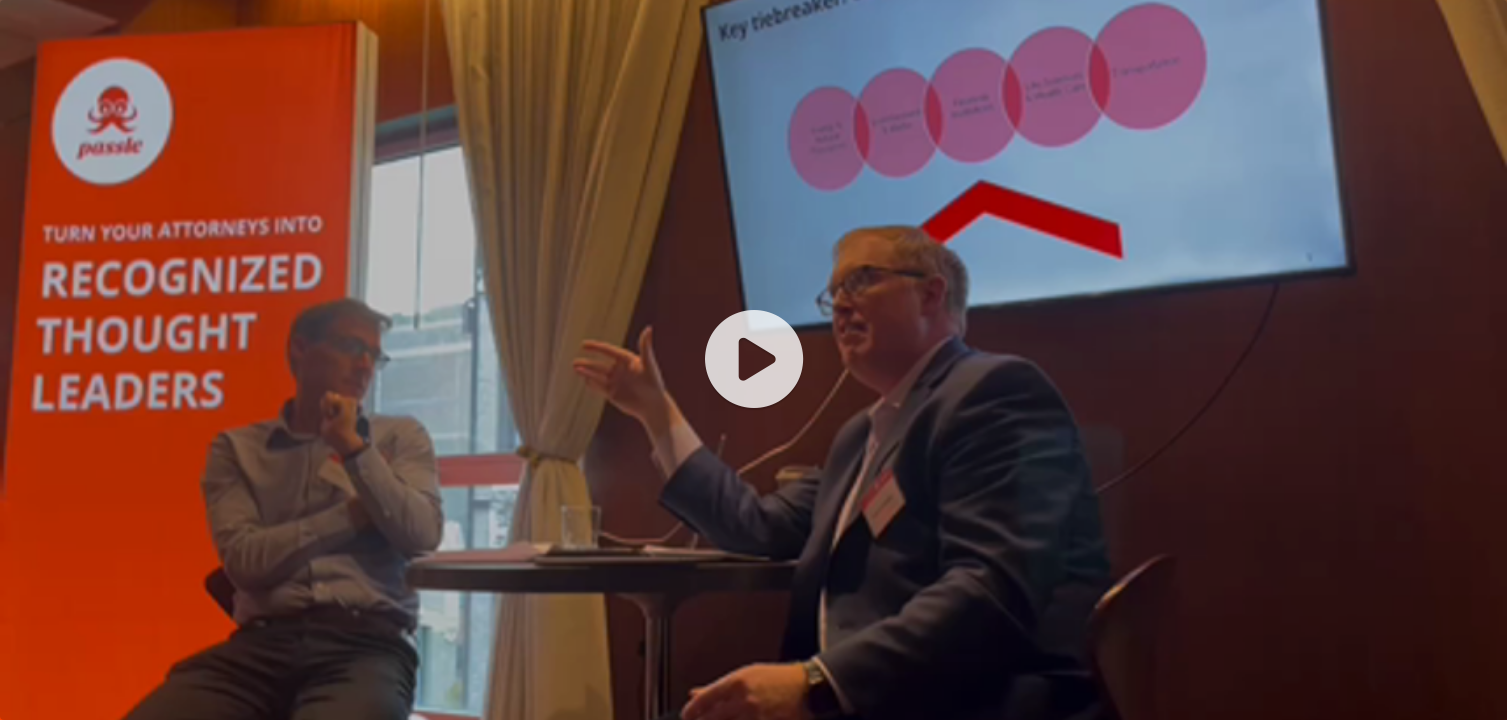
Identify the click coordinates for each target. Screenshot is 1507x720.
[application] (753, 360)
